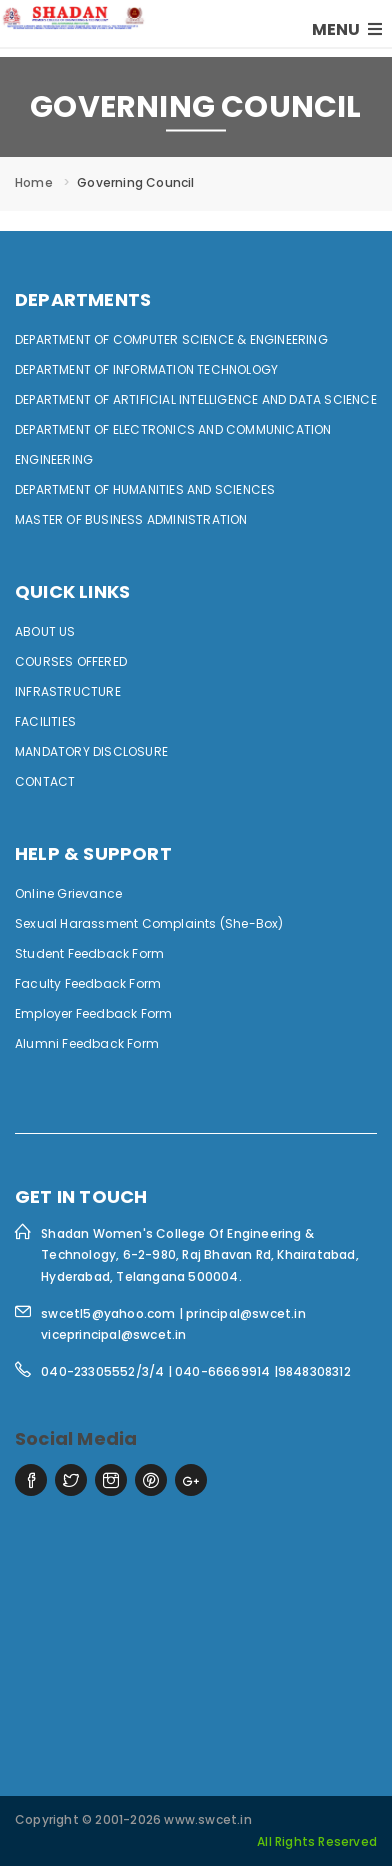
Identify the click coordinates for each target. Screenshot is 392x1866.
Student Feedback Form (89, 953)
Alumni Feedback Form (87, 1043)
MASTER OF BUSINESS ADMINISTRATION (131, 519)
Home (34, 182)
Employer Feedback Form (93, 1013)
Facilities (45, 721)
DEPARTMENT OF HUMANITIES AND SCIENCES (145, 489)
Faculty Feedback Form (88, 983)
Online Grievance (68, 893)
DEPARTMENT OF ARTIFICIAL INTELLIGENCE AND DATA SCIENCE (196, 399)
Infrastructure (68, 691)
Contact (45, 781)
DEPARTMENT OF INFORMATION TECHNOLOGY (146, 369)
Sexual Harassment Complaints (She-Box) (149, 923)
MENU (347, 29)
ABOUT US (45, 631)
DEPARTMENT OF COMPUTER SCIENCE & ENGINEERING (171, 339)
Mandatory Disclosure (91, 751)
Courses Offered (71, 661)
